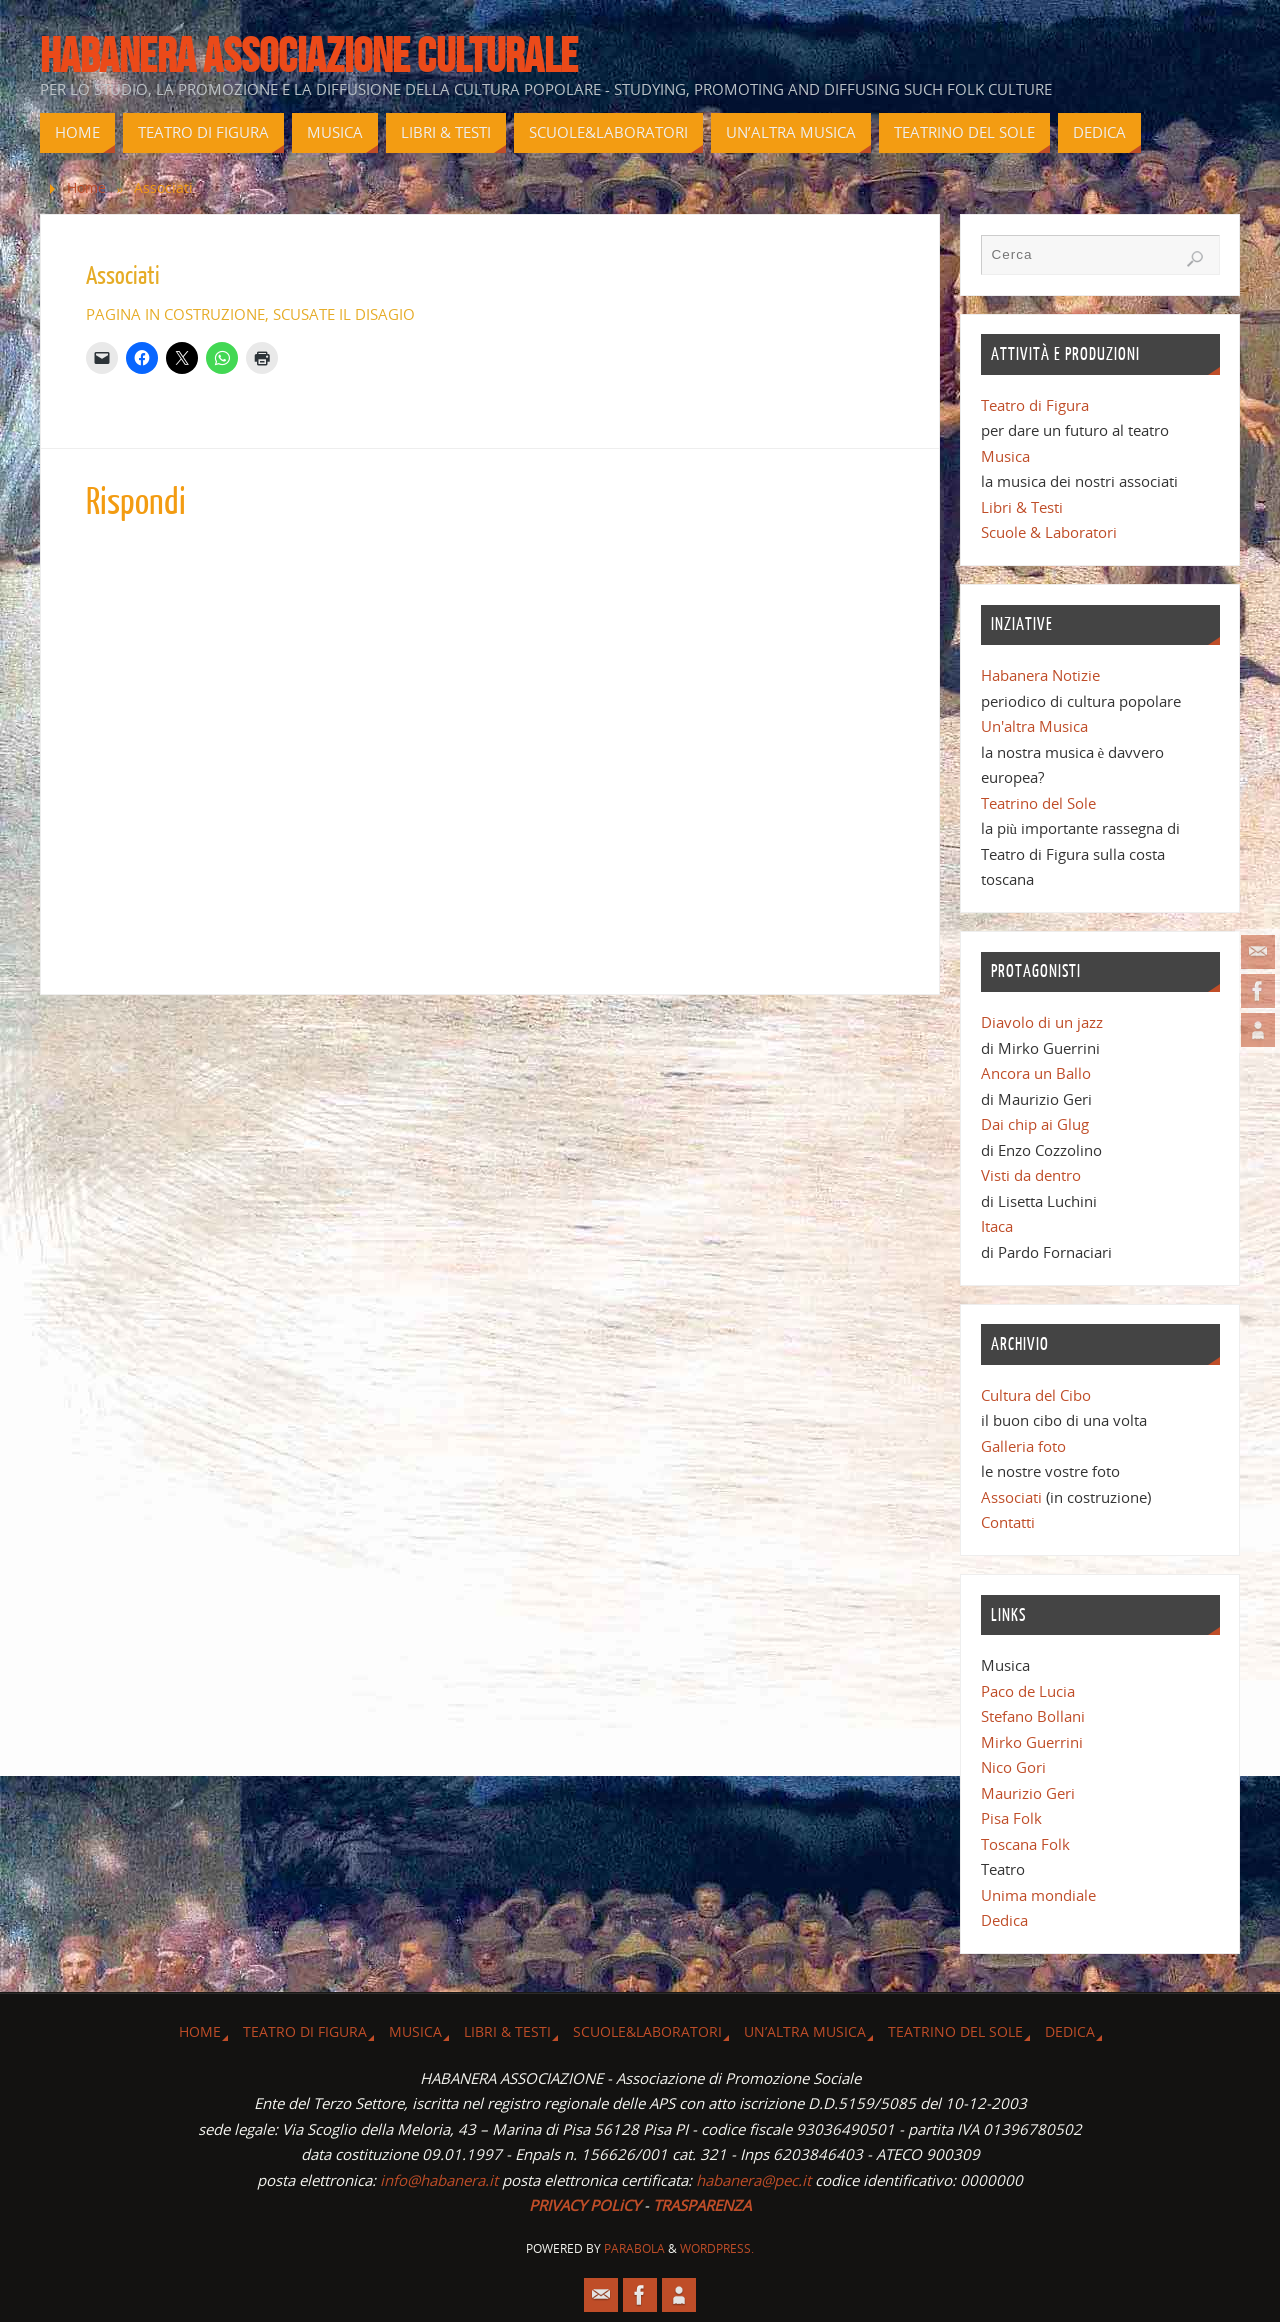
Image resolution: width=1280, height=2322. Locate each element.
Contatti (1008, 1522)
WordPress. (717, 2248)
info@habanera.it (439, 2180)
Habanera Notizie (1040, 675)
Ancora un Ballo (1036, 1073)
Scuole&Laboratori (647, 2032)
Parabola (634, 2248)
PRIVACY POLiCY (584, 2205)
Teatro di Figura (1035, 405)
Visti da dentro (1031, 1175)
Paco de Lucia (1028, 1691)
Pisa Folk (1011, 1818)
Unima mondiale (1038, 1895)
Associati (1011, 1497)
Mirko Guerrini (1032, 1742)
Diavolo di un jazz (1042, 1022)
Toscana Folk (1025, 1844)
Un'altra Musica (1034, 726)
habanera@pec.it (753, 2180)
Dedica (1004, 1920)
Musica (1005, 456)
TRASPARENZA (702, 2205)
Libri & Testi (1022, 507)
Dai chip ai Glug (1035, 1124)
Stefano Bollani (1033, 1716)
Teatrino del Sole (1038, 803)
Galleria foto (1023, 1446)
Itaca (997, 1226)
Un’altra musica (805, 2032)
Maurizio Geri (1028, 1793)
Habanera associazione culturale (309, 56)
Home (86, 188)
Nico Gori (1013, 1767)
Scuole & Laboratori (1049, 532)
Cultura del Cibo (1036, 1395)
